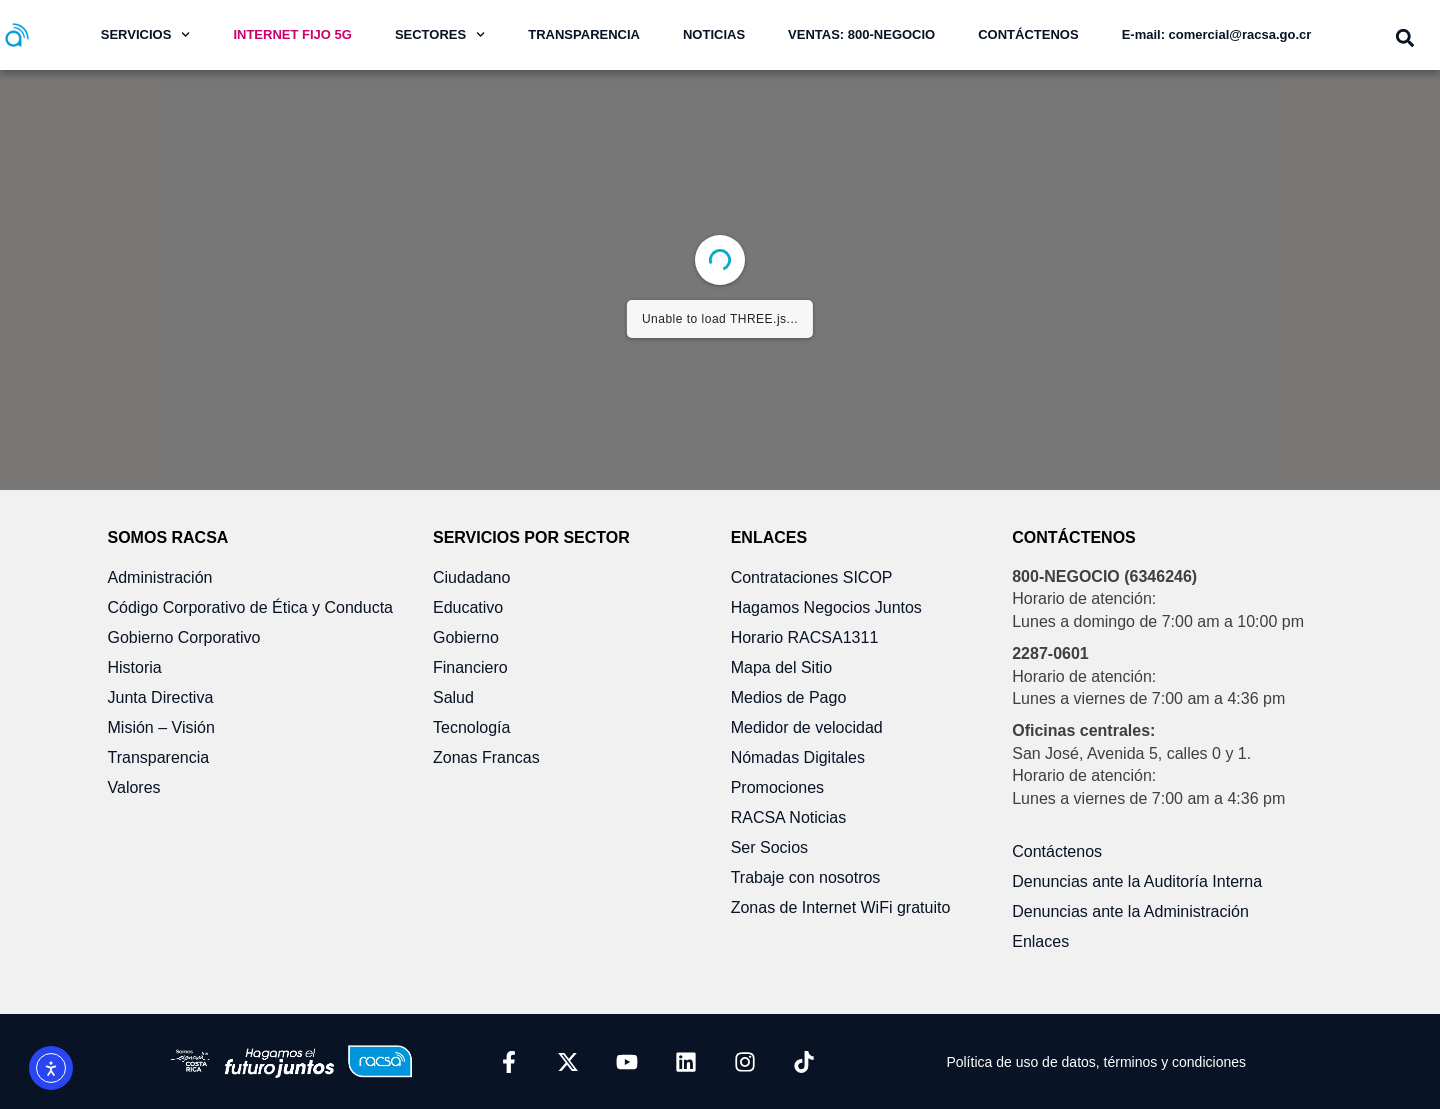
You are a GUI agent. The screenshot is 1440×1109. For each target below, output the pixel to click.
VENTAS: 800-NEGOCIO (861, 34)
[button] (1404, 37)
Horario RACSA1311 (805, 637)
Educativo (468, 607)
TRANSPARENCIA (584, 34)
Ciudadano (471, 577)
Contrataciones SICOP (812, 577)
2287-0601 (1050, 653)
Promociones (777, 787)
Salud (453, 697)
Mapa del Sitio (781, 667)
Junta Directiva (161, 697)
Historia (135, 667)
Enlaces (1040, 941)
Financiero (470, 667)
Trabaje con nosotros (806, 877)
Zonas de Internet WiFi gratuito (841, 907)
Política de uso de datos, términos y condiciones (1096, 1062)
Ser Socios (769, 847)
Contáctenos (1057, 851)
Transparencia (159, 757)
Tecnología (471, 727)
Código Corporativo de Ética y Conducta (251, 607)
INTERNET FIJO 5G (292, 34)
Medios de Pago (789, 697)
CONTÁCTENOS (1028, 34)
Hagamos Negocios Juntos (826, 607)
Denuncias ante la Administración (1130, 911)
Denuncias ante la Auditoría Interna (1137, 881)
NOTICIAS (714, 34)
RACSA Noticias (789, 817)
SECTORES (440, 34)
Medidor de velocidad (807, 727)
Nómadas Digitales (798, 757)
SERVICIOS (146, 34)
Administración (160, 577)
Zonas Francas (486, 757)
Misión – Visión (161, 727)
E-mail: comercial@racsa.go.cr (1217, 34)
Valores (134, 787)
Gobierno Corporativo (184, 637)
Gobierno (466, 637)
